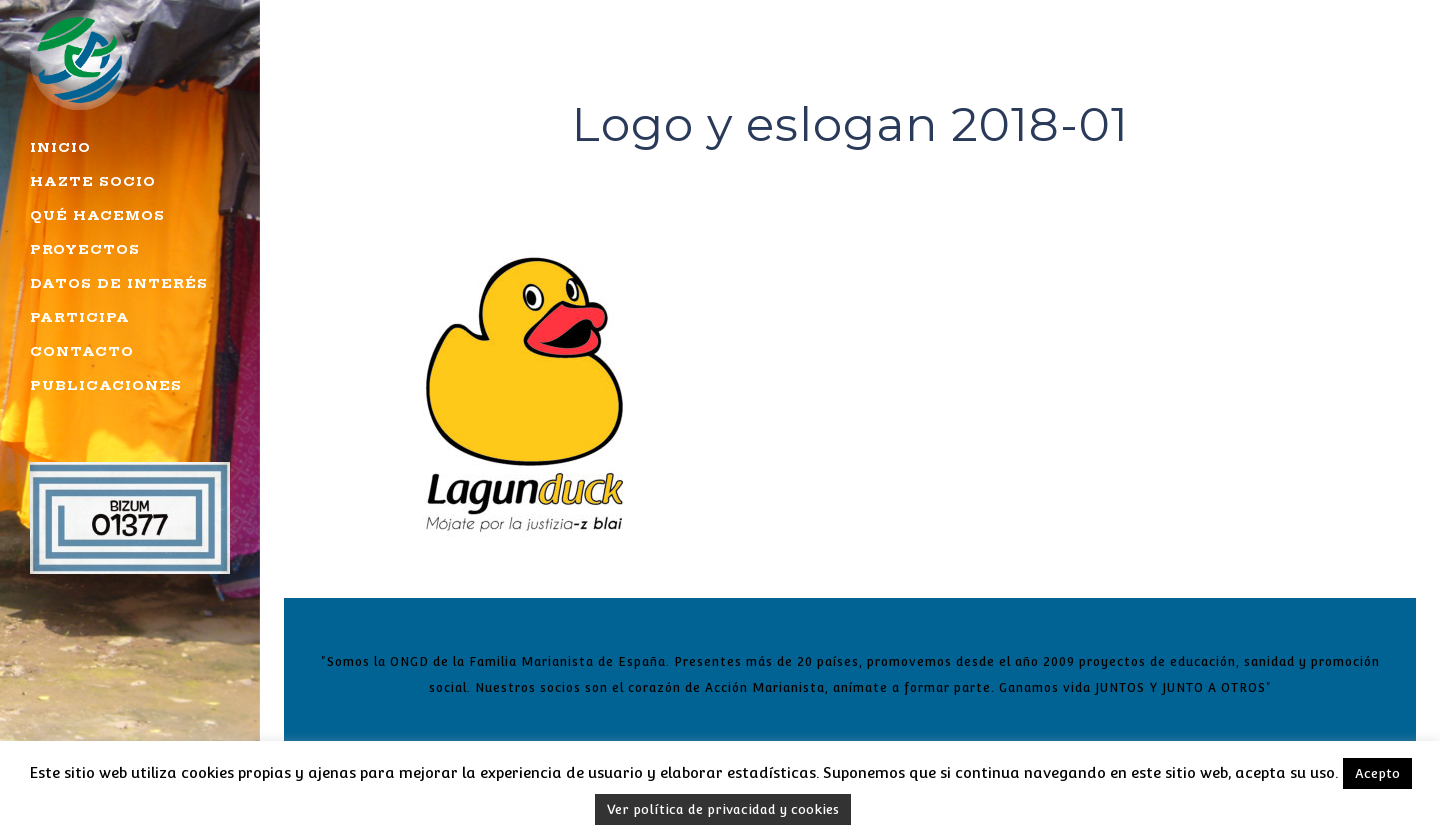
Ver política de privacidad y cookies (723, 809)
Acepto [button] (1377, 773)
